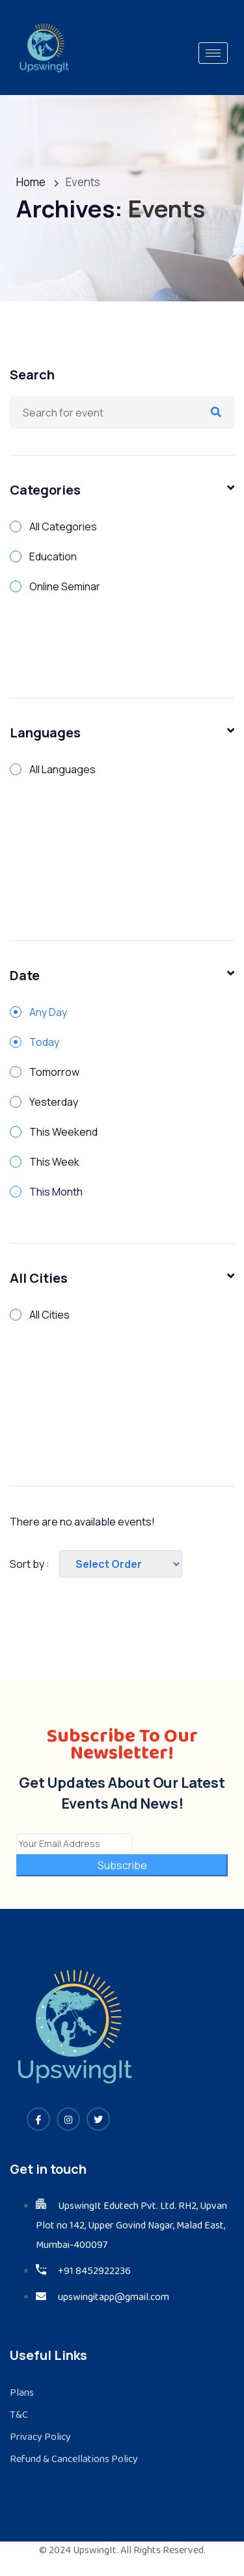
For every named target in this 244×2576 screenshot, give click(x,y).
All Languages (62, 769)
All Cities (49, 1315)
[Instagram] (68, 2119)
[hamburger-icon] (213, 53)
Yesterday (53, 1102)
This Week (54, 1162)
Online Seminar (64, 586)
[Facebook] (38, 2119)
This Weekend (63, 1132)
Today (44, 1042)
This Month (56, 1192)
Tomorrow (54, 1072)
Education (53, 556)
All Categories (63, 526)
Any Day (48, 1012)
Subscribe (122, 1865)
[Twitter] (98, 2119)
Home (31, 181)
